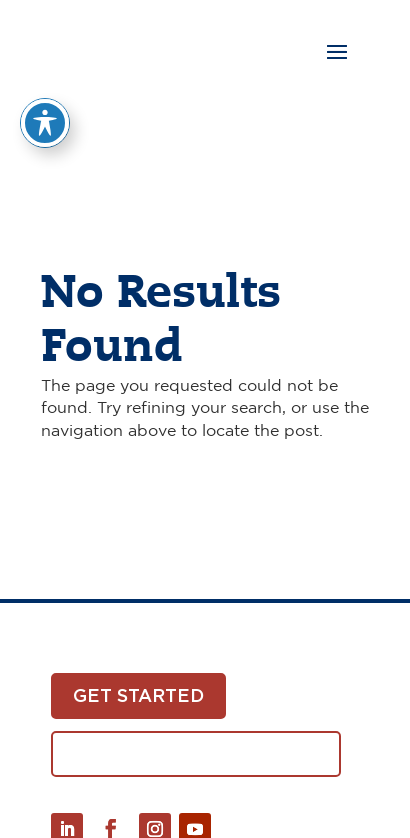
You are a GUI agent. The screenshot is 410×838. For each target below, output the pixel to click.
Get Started (138, 695)
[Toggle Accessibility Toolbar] (45, 105)
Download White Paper (196, 753)
